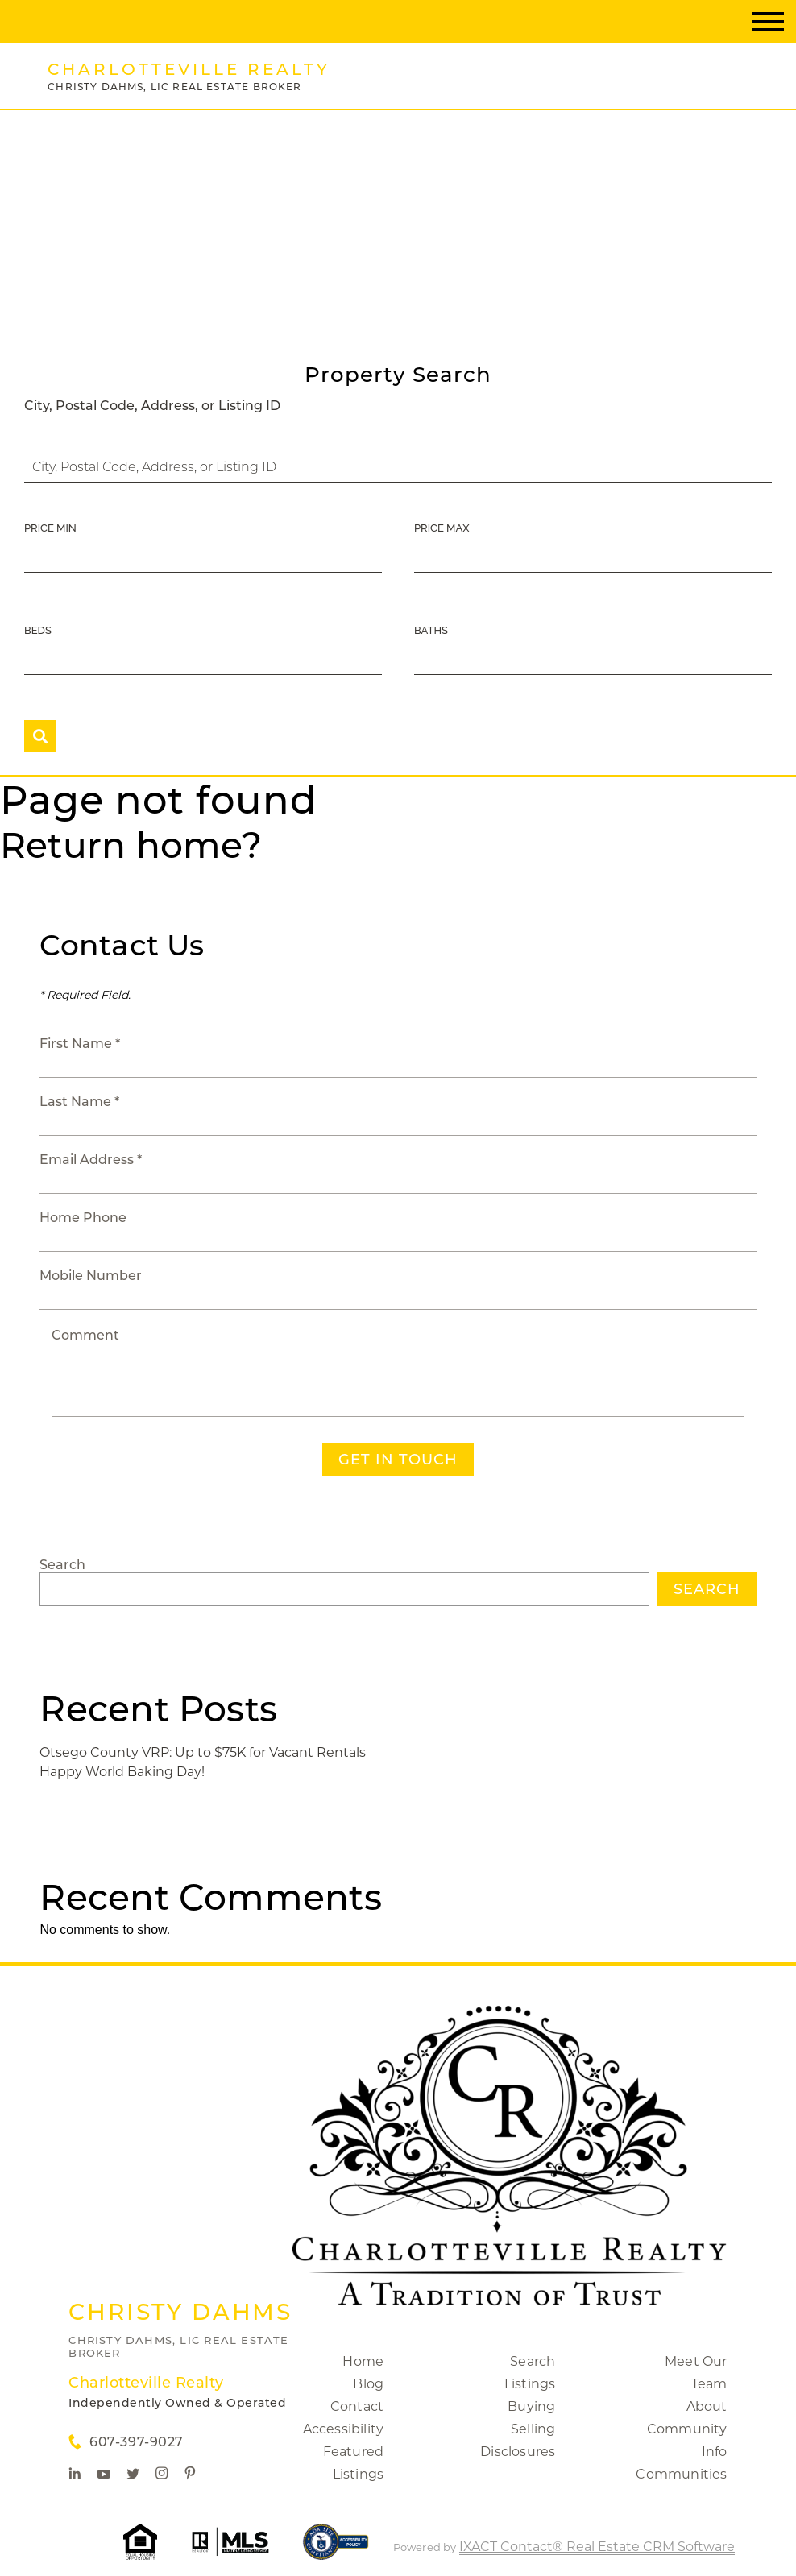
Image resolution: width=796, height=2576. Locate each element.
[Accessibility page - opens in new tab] (335, 2549)
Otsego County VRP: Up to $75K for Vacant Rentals (202, 1752)
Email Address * (90, 1159)
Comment (85, 1335)
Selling (533, 2429)
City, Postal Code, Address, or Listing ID (152, 405)
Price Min (50, 528)
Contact (356, 2406)
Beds (38, 630)
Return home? (131, 845)
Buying (531, 2406)
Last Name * (79, 1101)
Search (62, 1564)
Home (362, 2361)
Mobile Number (90, 1275)
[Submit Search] (40, 736)
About (707, 2406)
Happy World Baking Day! (122, 1771)
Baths (431, 630)
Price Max (441, 528)
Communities (681, 2474)
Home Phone (82, 1217)
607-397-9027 (136, 2442)
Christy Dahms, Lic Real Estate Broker (178, 2346)
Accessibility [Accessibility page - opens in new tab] (343, 2429)
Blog (368, 2384)
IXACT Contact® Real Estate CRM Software (597, 2546)
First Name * (79, 1043)
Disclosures (517, 2451)
